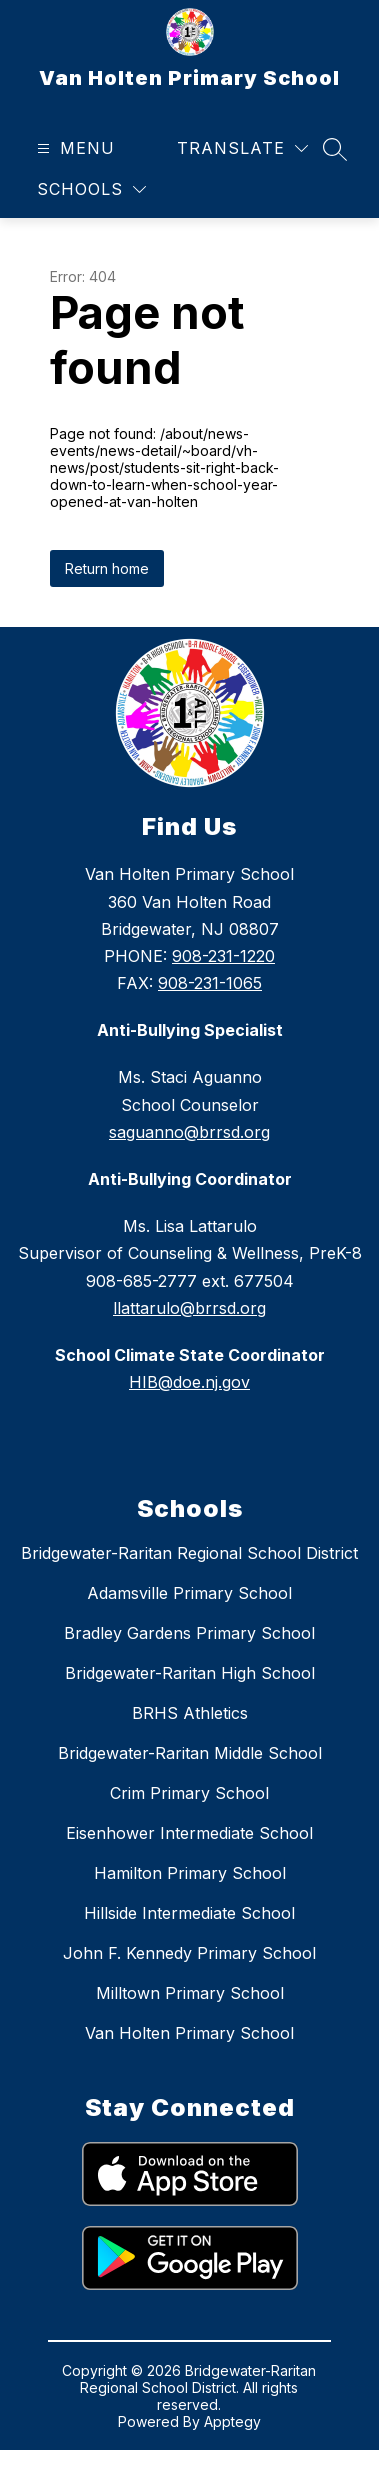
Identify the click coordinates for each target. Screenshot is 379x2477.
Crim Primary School (189, 1793)
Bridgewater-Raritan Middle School (190, 1753)
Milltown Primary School (190, 1993)
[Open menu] (73, 148)
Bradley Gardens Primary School (189, 1633)
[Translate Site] (242, 148)
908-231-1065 (210, 983)
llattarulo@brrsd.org (189, 1308)
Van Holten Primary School (189, 2033)
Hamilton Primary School (190, 1873)
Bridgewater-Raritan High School (190, 1673)
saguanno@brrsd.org (189, 1132)
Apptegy (232, 2421)
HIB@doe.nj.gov (189, 1382)
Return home (107, 568)
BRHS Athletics (190, 1713)
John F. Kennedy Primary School (189, 1953)
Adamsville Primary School (189, 1593)
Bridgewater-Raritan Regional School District (189, 1553)
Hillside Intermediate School (189, 1913)
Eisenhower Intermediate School (189, 1833)
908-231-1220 (223, 956)
